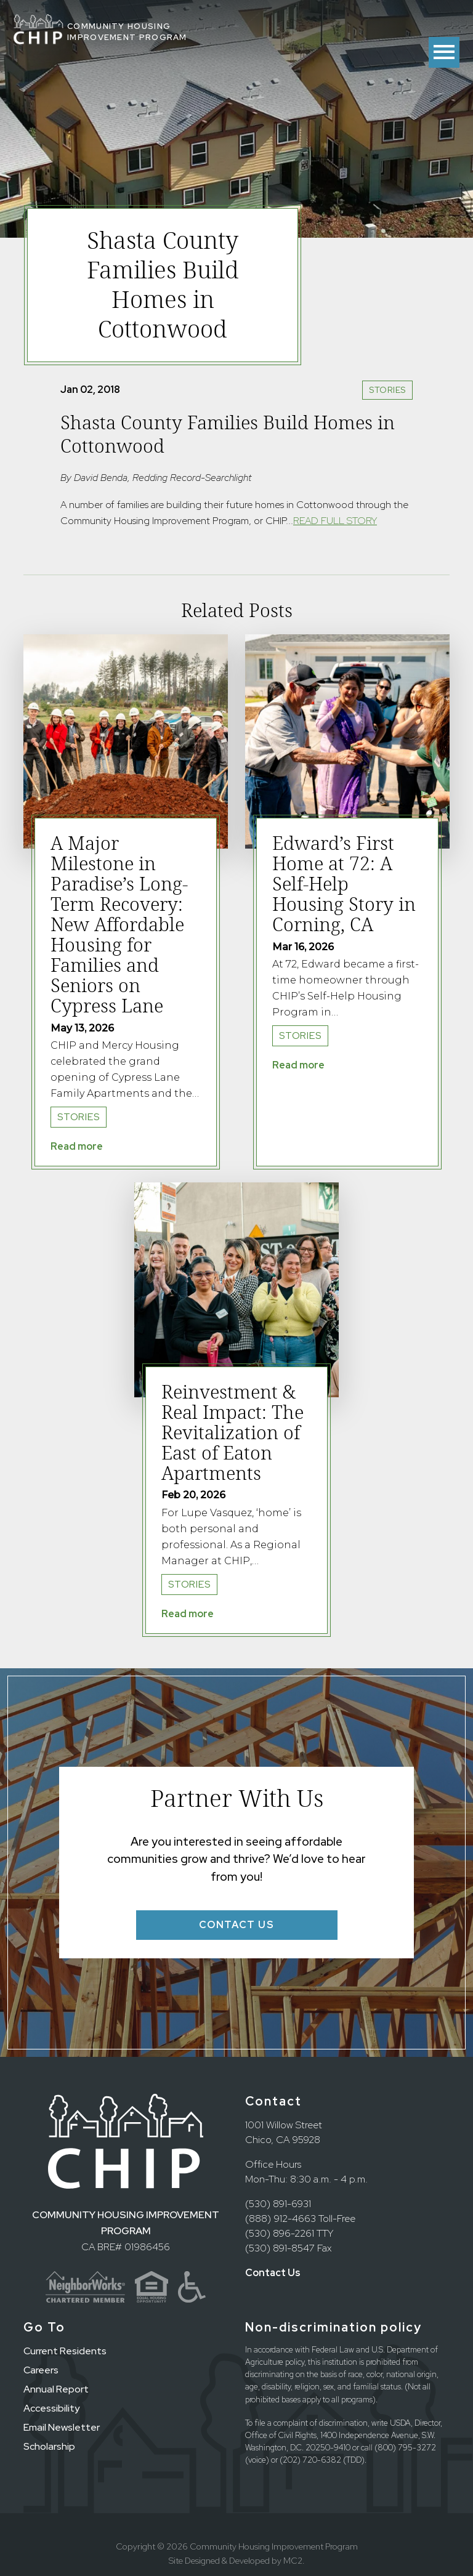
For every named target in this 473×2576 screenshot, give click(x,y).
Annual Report (56, 2389)
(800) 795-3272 (405, 2447)
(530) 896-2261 (279, 2233)
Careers (41, 2370)
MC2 (292, 2560)
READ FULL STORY (335, 520)
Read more (77, 1146)
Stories (387, 389)
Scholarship (49, 2446)
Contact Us (273, 2272)
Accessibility (51, 2408)
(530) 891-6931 (278, 2203)
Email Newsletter (61, 2427)
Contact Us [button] (237, 1924)
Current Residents (65, 2350)
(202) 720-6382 (310, 2460)
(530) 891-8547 (280, 2248)
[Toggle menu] (444, 52)
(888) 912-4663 (280, 2218)
